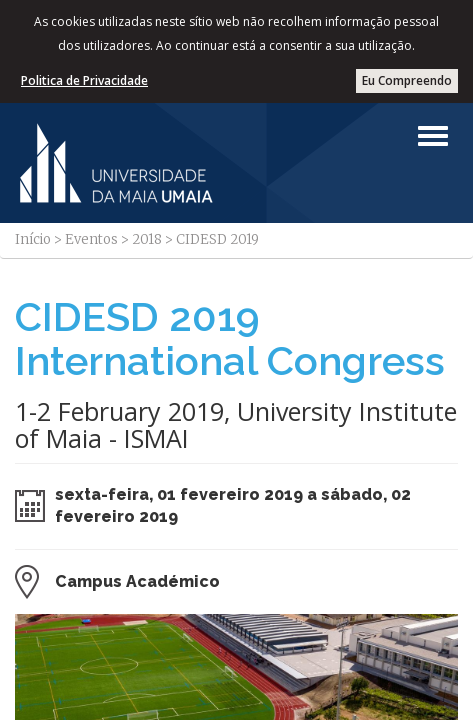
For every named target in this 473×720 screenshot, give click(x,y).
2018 (147, 239)
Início (33, 239)
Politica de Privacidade (84, 80)
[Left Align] (433, 136)
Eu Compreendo (407, 80)
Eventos (91, 239)
